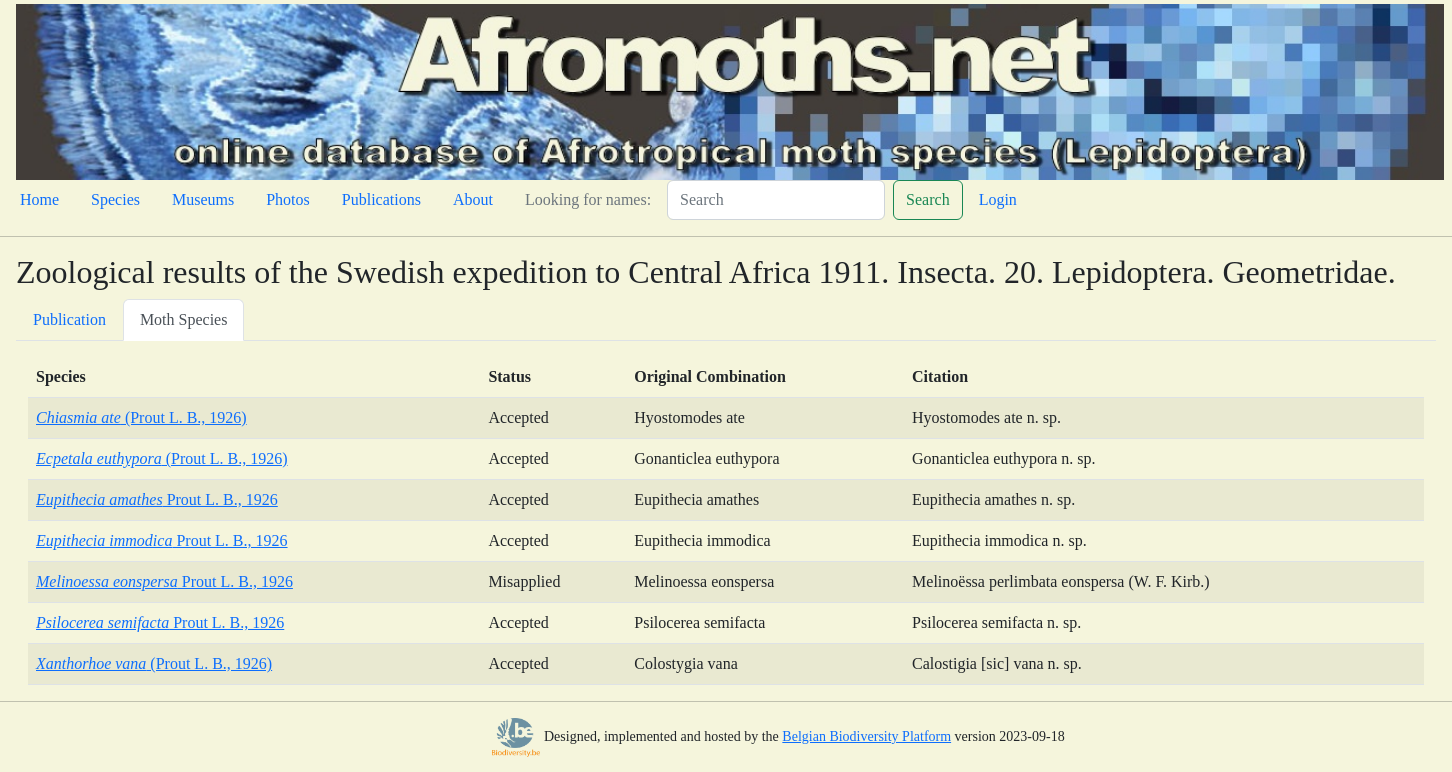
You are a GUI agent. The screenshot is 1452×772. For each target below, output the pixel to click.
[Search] (776, 200)
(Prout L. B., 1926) (141, 417)
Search (928, 199)
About (473, 199)
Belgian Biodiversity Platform (866, 736)
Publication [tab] (69, 319)
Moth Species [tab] (184, 319)
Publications (381, 199)
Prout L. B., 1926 (157, 499)
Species (115, 199)
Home (39, 199)
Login (998, 199)
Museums (203, 199)
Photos (288, 199)
